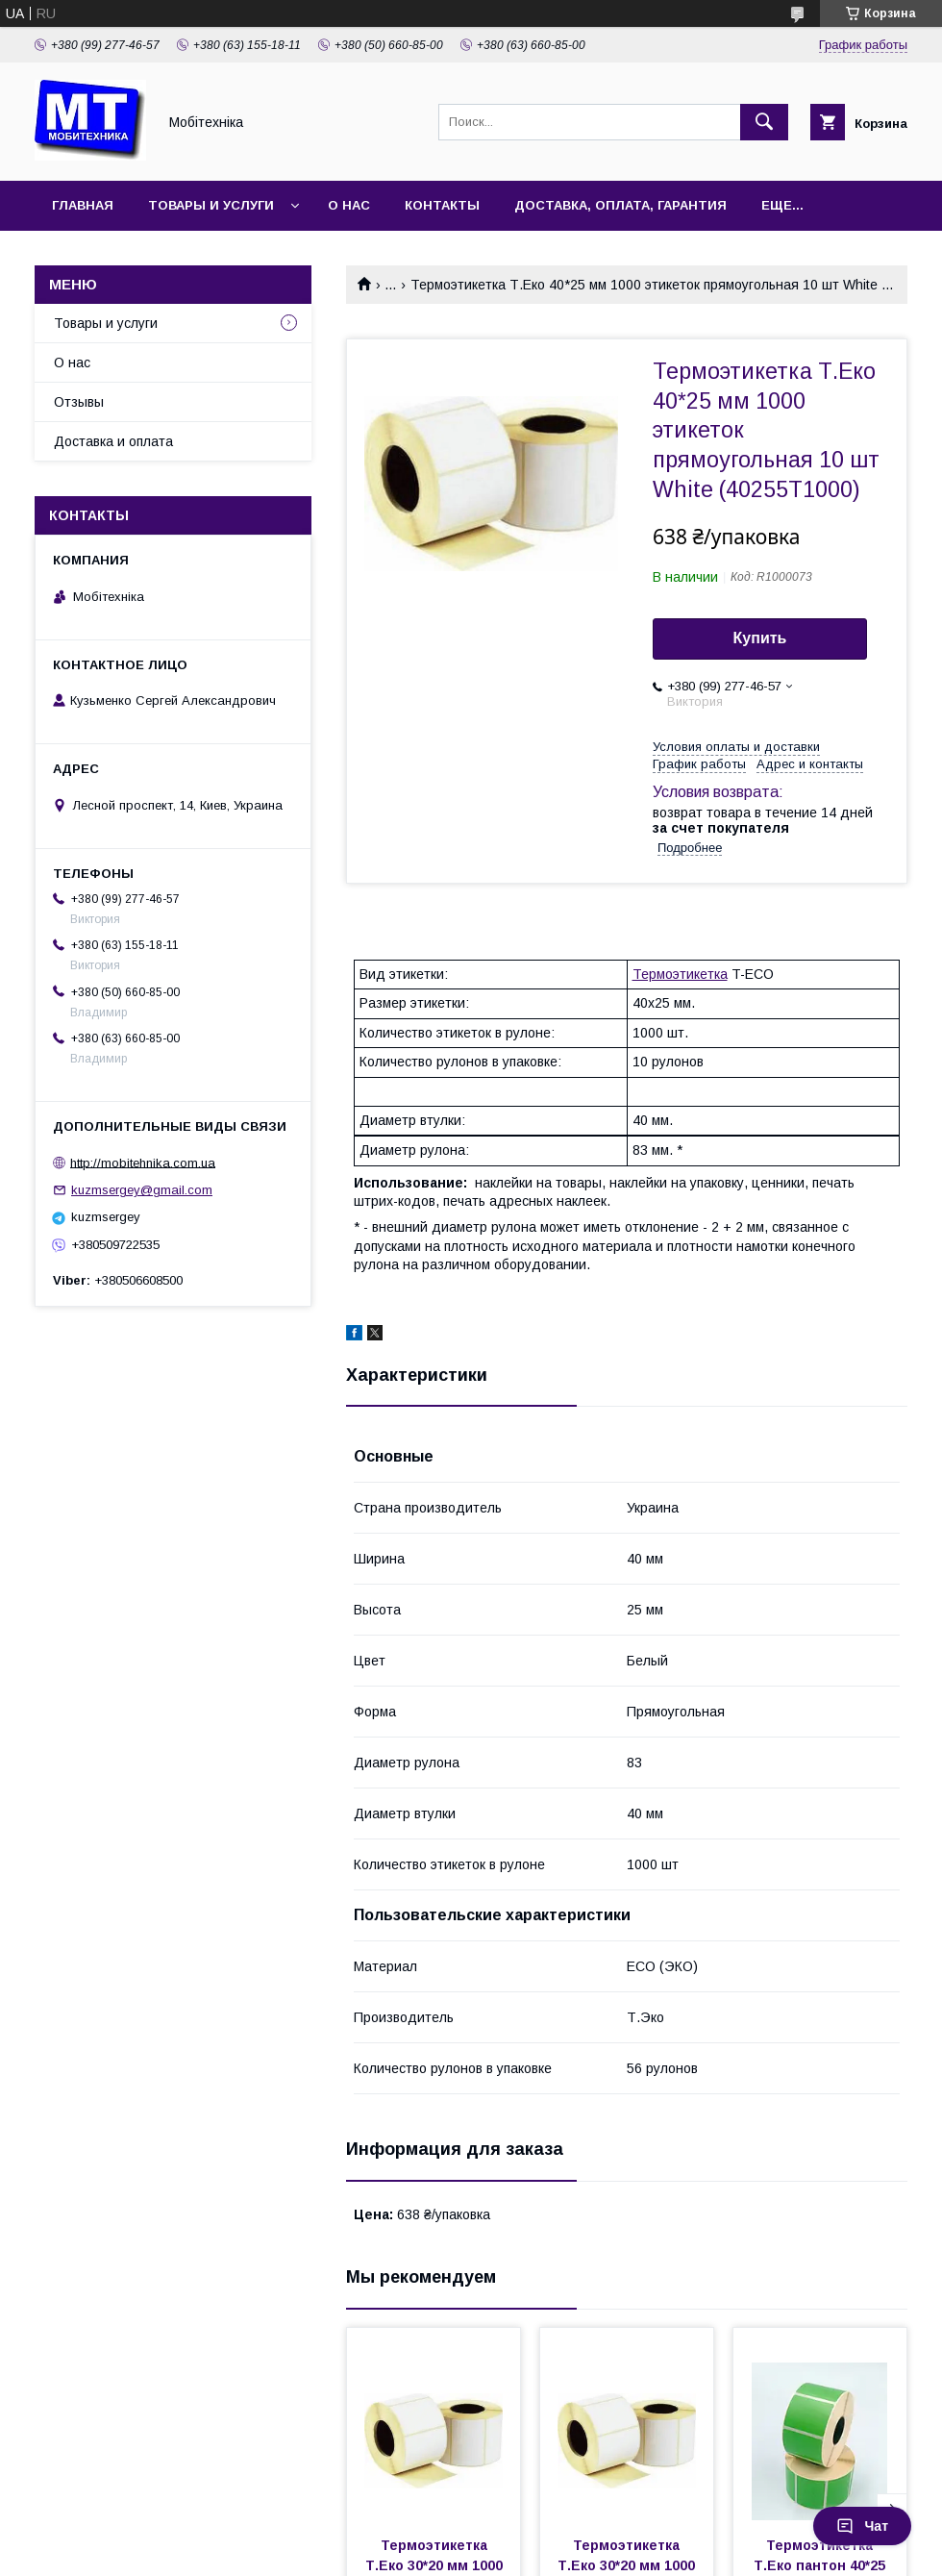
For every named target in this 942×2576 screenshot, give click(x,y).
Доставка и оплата (113, 441)
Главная (82, 205)
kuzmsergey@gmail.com (141, 1190)
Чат (862, 2526)
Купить (760, 638)
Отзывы (79, 402)
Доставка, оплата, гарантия (620, 205)
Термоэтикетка (680, 974)
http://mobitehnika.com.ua (142, 1162)
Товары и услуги (211, 205)
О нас (349, 205)
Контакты (442, 205)
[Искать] (764, 122)
